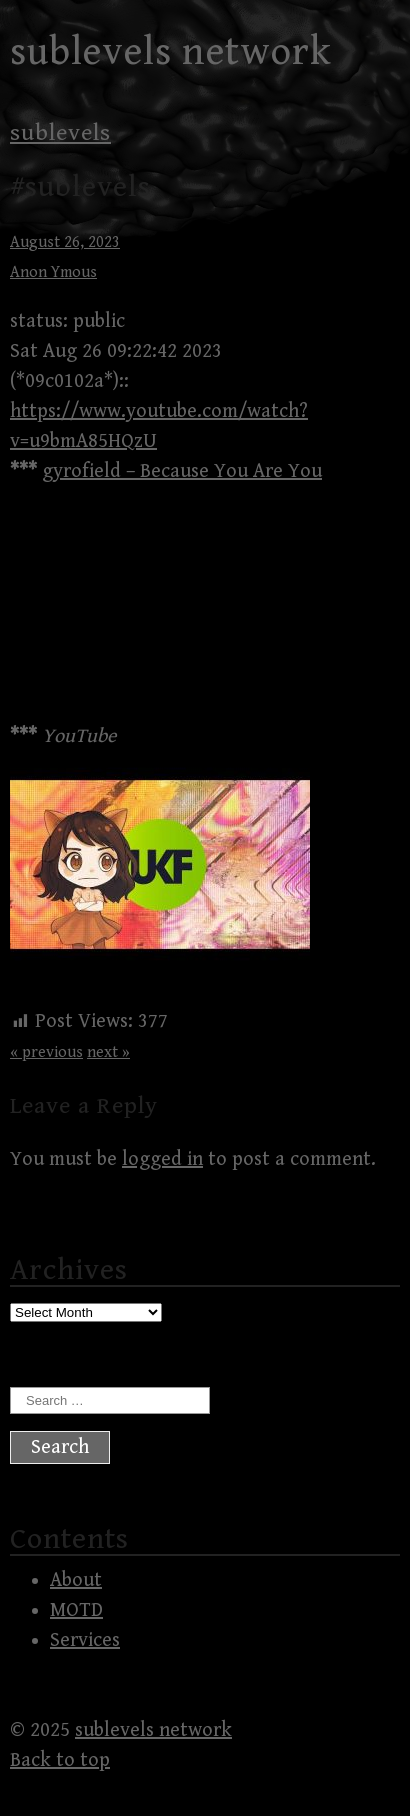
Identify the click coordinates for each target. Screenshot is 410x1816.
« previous (46, 1052)
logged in (162, 1159)
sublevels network (171, 52)
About (76, 1580)
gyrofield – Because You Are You (182, 471)
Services (85, 1640)
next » (108, 1052)
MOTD (76, 1610)
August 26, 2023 (65, 242)
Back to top (60, 1760)
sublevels (60, 133)
